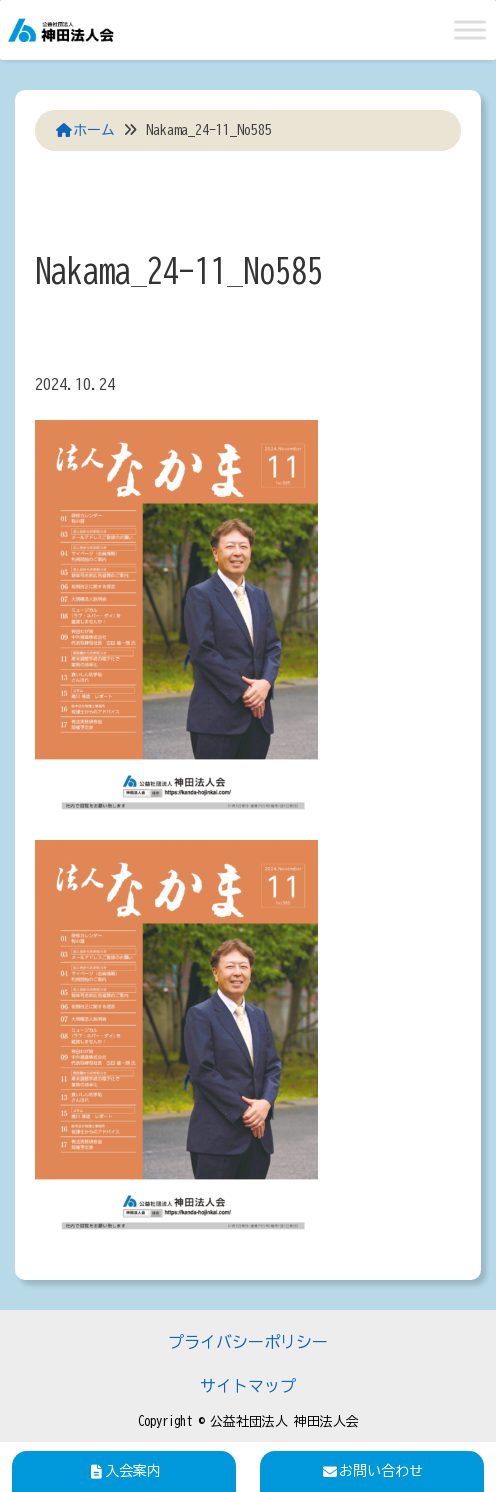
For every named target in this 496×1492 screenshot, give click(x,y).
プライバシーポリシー (248, 1342)
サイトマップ (248, 1386)
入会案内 (124, 1471)
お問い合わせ (372, 1471)
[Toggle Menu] (470, 29)
